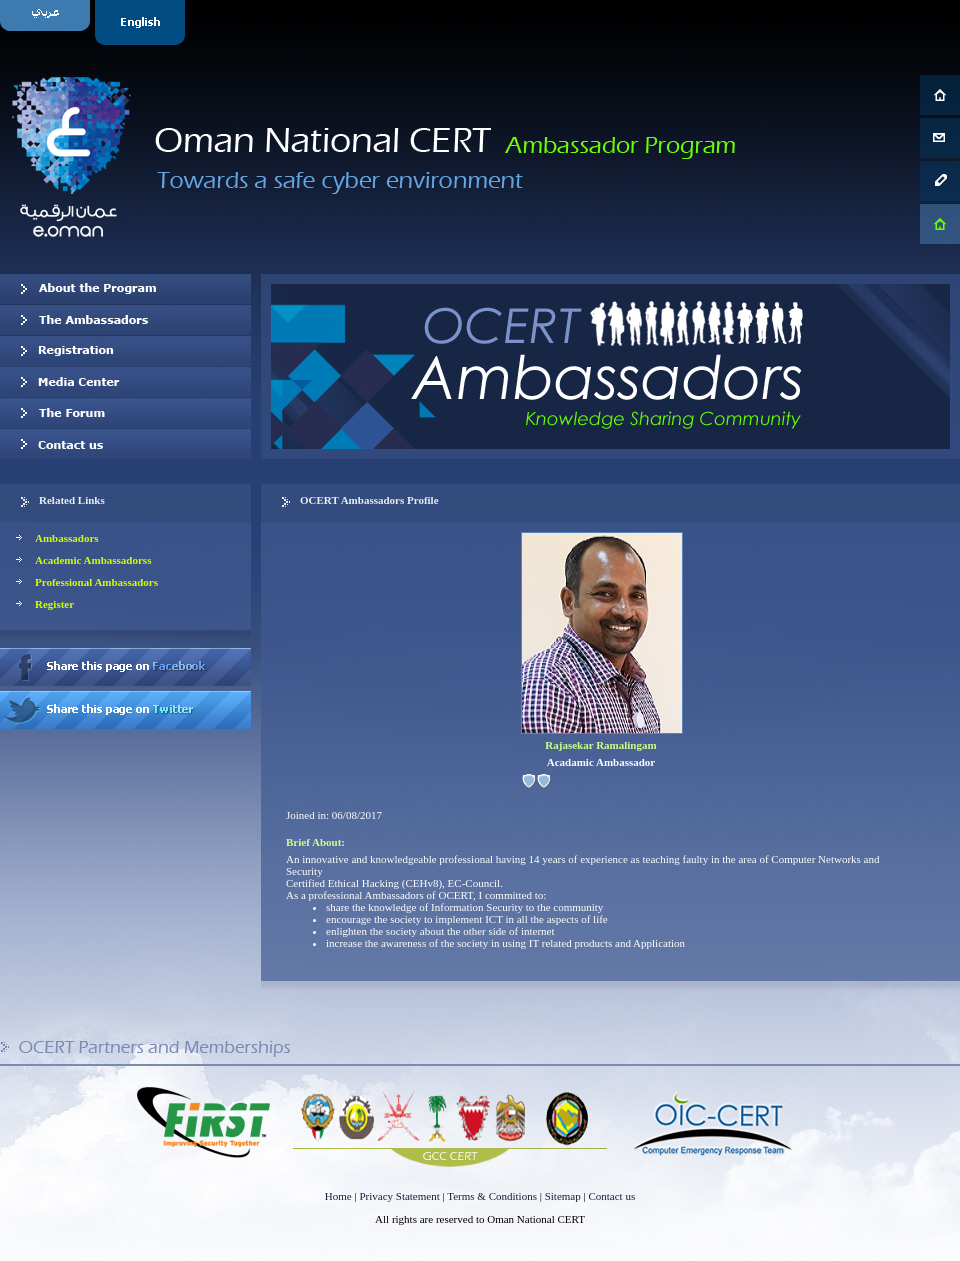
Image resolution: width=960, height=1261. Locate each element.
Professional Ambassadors (96, 582)
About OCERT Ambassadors (125, 289)
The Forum (125, 413)
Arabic (47, 22)
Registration (125, 351)
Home (338, 1196)
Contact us (125, 444)
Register (54, 604)
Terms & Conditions (492, 1196)
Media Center (125, 382)
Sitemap (563, 1196)
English (142, 22)
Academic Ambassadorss (93, 560)
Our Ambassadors (125, 320)
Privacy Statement (399, 1196)
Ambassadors (67, 538)
